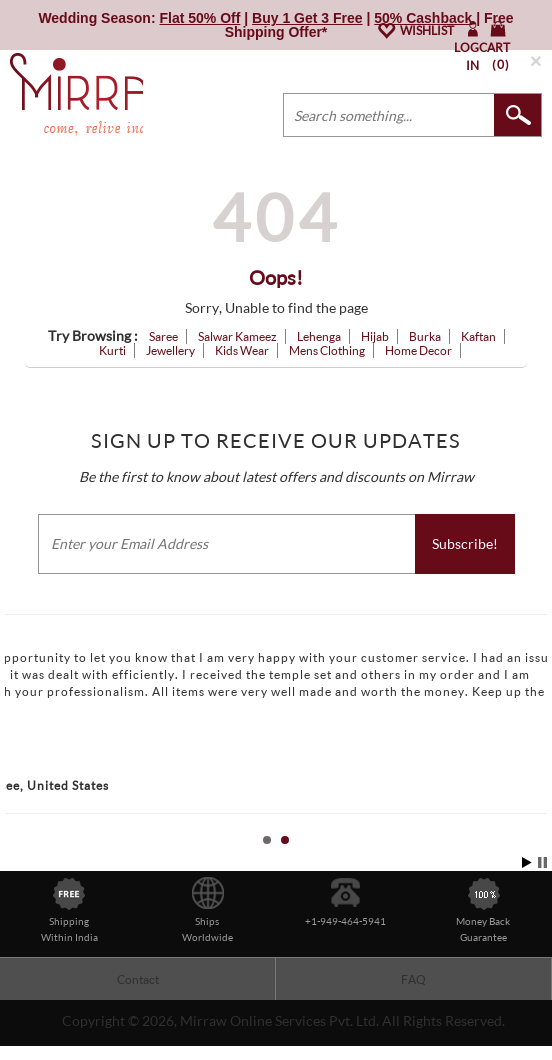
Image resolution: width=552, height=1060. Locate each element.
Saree (163, 336)
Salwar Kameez (237, 336)
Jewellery (170, 350)
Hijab (375, 336)
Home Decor (418, 350)
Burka (425, 336)
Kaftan (478, 336)
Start (527, 862)
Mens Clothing (327, 350)
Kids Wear (242, 350)
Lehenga (319, 336)
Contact (138, 979)
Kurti (112, 350)
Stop (542, 862)
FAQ (413, 979)
